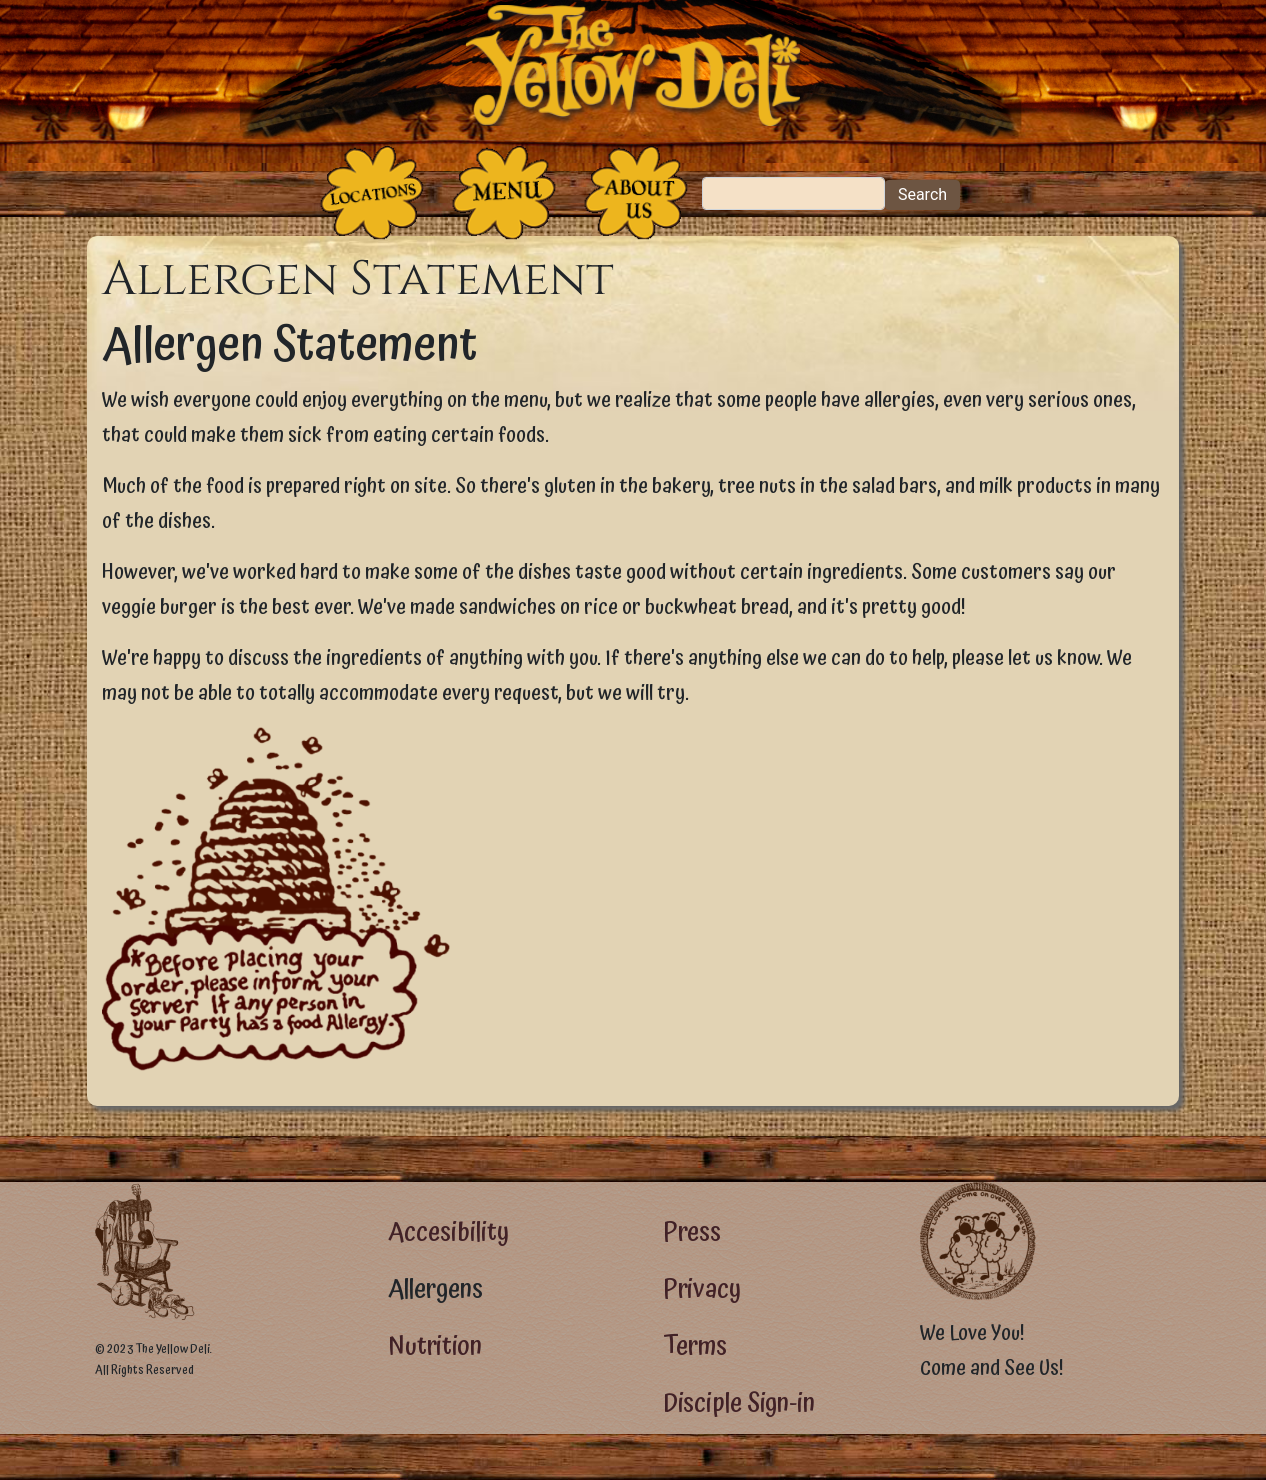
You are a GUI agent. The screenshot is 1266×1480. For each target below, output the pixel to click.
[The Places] (372, 192)
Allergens (435, 1289)
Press (692, 1232)
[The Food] (504, 192)
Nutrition (435, 1346)
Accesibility (448, 1232)
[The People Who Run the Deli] (636, 192)
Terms (695, 1346)
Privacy (702, 1289)
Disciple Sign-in (739, 1403)
